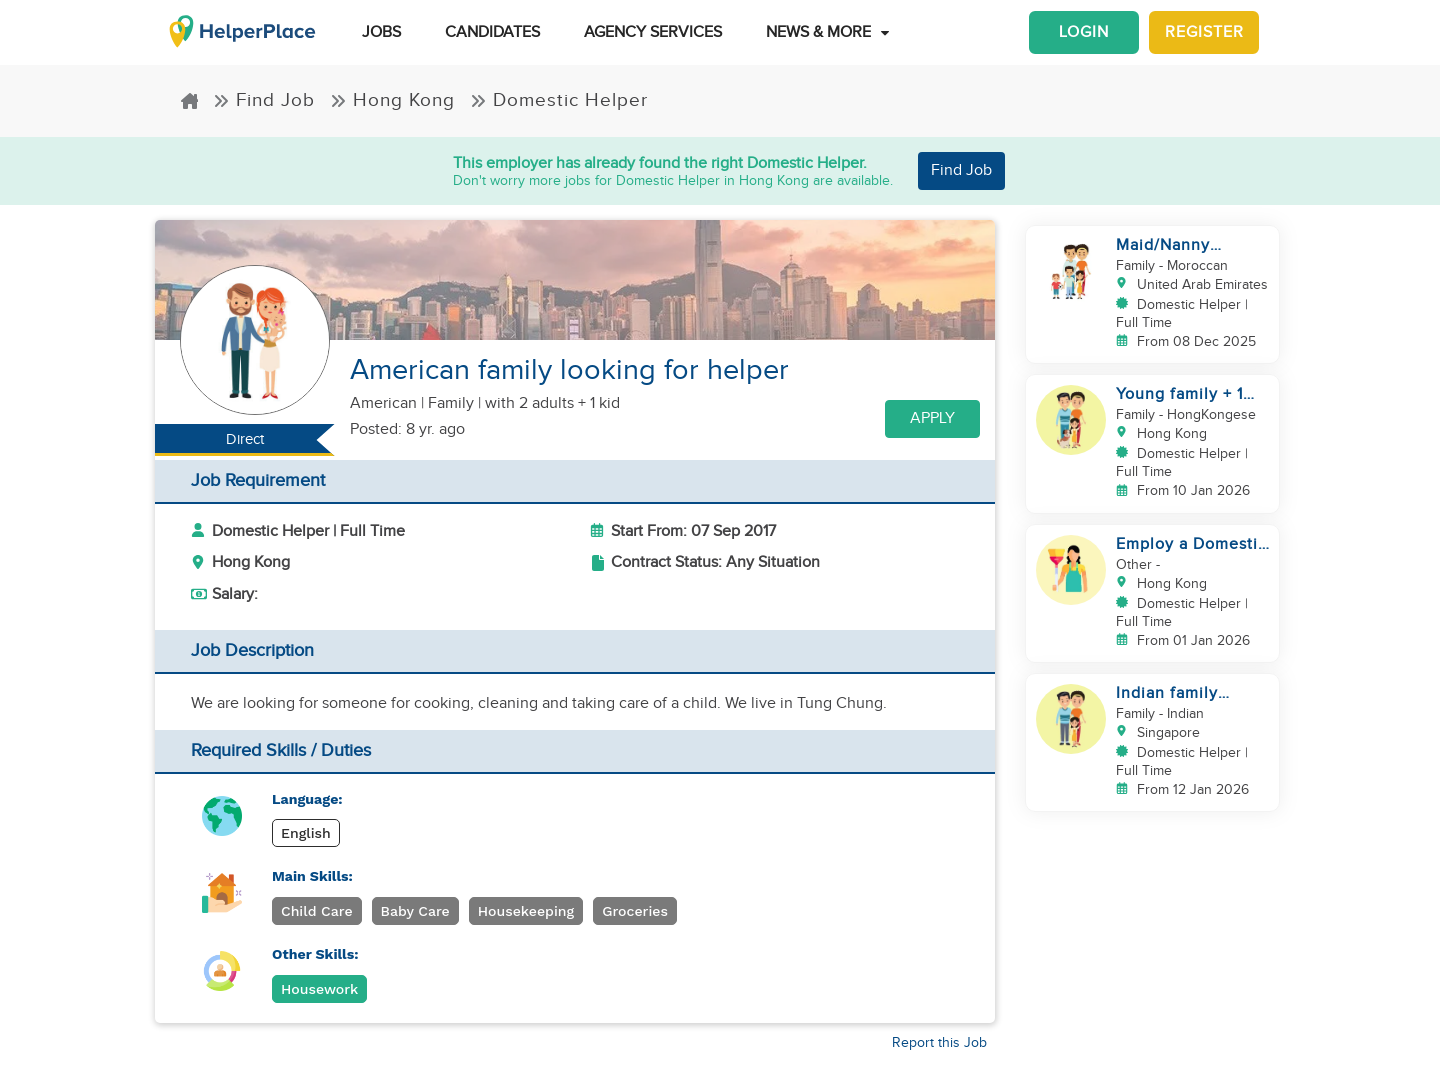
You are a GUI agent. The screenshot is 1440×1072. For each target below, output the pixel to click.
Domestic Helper (559, 100)
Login (1084, 32)
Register (1204, 32)
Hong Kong (392, 100)
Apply (932, 418)
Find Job (264, 100)
